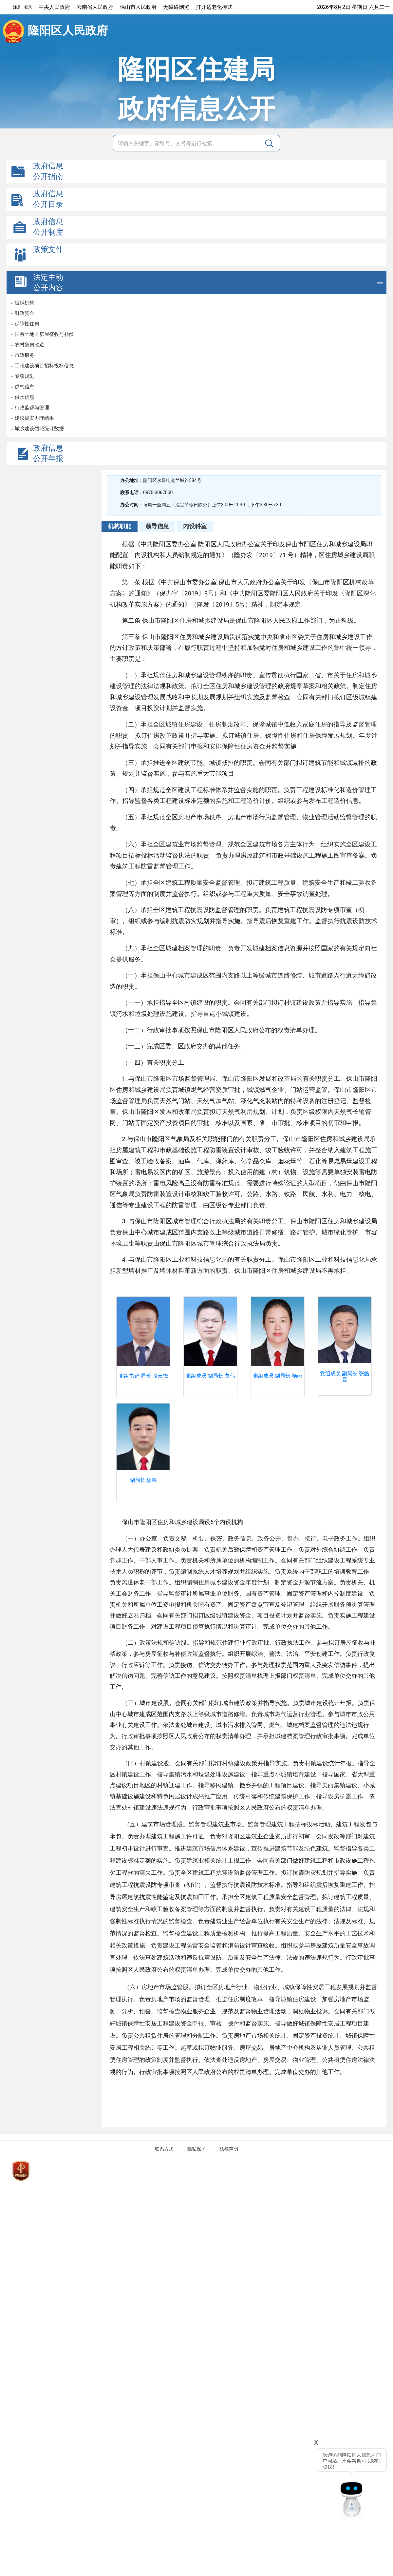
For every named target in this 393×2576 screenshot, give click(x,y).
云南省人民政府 (95, 7)
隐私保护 (196, 2149)
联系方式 (164, 2149)
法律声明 (229, 2149)
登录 (28, 7)
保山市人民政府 (138, 7)
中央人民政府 (54, 7)
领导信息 (157, 526)
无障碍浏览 (176, 7)
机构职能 (119, 526)
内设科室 (195, 526)
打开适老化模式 (214, 7)
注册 (17, 7)
